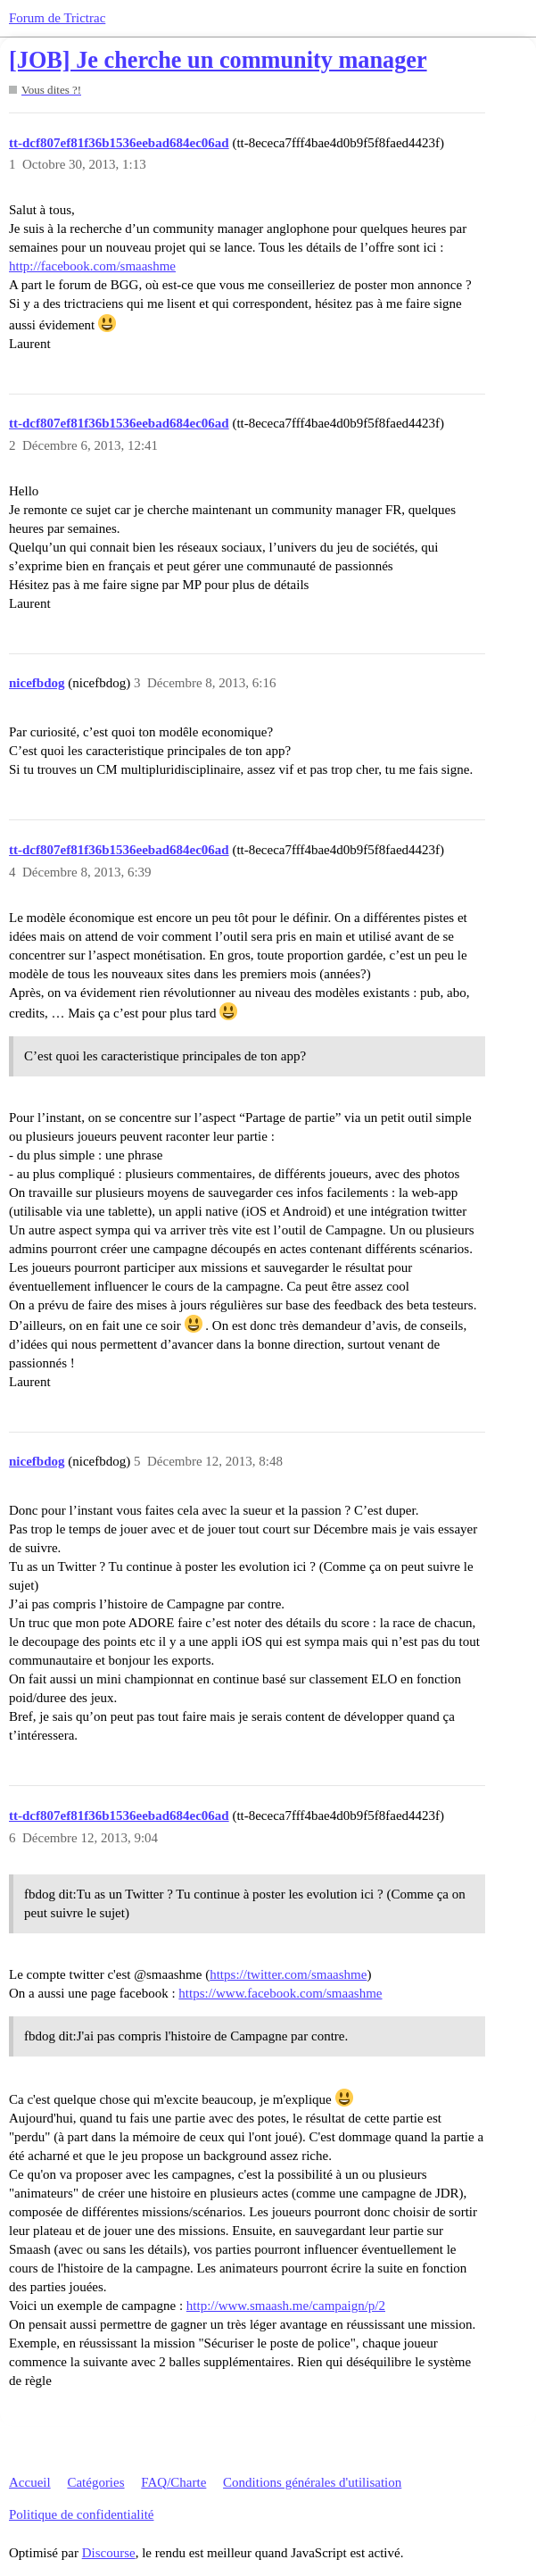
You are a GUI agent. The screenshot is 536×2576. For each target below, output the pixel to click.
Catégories (95, 2482)
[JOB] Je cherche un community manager (218, 60)
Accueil (30, 2482)
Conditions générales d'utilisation (312, 2482)
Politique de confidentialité (81, 2514)
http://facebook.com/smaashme (92, 266)
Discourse (109, 2553)
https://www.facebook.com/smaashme (280, 1993)
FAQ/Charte (173, 2482)
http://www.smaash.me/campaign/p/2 (285, 2305)
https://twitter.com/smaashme (288, 1974)
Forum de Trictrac (57, 18)
